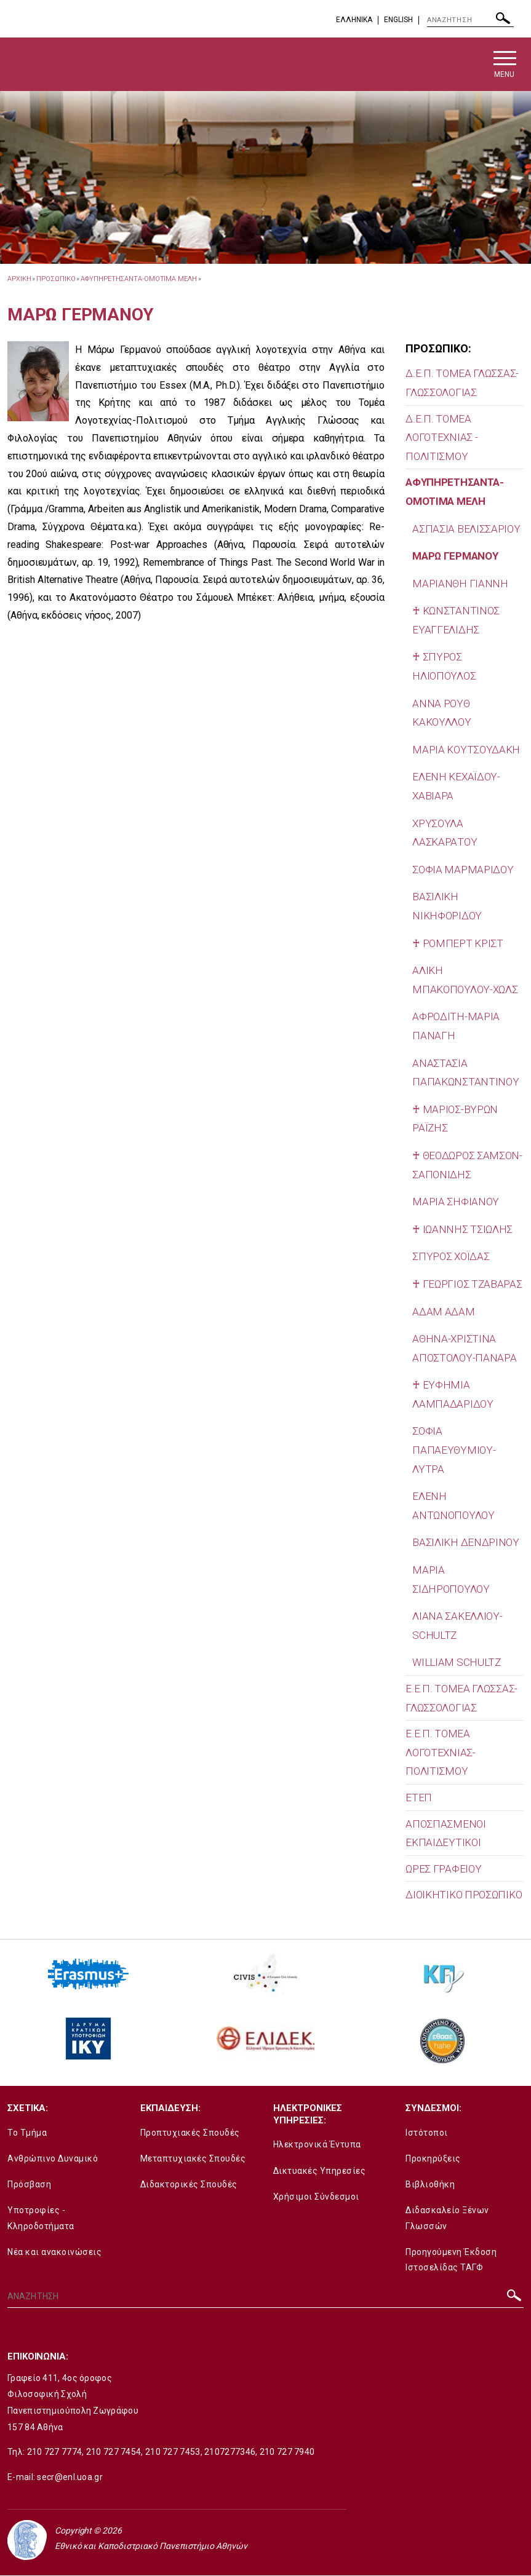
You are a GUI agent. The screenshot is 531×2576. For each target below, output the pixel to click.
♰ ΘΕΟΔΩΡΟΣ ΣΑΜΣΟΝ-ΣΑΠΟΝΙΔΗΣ (467, 1165)
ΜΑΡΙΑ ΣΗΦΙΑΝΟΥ (455, 1202)
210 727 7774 (54, 2452)
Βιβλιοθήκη (430, 2185)
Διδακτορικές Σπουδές (189, 2185)
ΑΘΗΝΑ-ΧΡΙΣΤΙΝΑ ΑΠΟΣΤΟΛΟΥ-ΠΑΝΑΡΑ (464, 1349)
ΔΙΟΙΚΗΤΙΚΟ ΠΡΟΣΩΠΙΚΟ (463, 1895)
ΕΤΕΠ (418, 1797)
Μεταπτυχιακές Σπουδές (193, 2158)
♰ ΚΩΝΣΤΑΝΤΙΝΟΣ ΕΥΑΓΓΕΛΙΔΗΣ (456, 620)
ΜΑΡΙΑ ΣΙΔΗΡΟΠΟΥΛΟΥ (450, 1580)
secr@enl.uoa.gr (70, 2477)
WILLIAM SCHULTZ (456, 1663)
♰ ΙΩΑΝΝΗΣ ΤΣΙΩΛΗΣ (462, 1229)
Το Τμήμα (27, 2133)
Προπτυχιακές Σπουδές (190, 2133)
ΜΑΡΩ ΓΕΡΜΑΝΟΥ (455, 556)
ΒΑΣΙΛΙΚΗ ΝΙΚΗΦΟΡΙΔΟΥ (447, 906)
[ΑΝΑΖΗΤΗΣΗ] (470, 20)
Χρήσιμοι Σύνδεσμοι (316, 2196)
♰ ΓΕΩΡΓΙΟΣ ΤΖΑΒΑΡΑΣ (467, 1284)
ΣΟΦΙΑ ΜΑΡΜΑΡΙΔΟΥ (462, 869)
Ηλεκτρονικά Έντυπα (317, 2145)
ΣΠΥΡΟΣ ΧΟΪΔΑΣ (450, 1257)
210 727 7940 (287, 2452)
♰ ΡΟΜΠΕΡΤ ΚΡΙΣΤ (457, 943)
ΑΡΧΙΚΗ (19, 279)
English (398, 19)
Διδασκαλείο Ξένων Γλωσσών (447, 2218)
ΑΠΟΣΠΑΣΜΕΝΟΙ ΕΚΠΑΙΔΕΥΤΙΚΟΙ (445, 1833)
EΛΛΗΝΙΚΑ (354, 19)
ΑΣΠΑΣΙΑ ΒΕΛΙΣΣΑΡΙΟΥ (466, 529)
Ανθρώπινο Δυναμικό (52, 2158)
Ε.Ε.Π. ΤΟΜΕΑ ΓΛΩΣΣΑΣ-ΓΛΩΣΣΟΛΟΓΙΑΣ (461, 1698)
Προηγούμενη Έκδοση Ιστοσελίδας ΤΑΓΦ (451, 2259)
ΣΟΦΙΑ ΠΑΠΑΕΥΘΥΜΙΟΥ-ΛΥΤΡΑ (453, 1450)
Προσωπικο (55, 279)
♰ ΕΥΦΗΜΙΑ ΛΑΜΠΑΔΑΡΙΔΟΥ (452, 1395)
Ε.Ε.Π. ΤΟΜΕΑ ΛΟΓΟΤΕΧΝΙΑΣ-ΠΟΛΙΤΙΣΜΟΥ (440, 1753)
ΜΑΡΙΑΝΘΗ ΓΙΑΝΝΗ (460, 583)
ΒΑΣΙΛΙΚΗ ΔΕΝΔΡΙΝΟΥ (465, 1543)
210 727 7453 (173, 2452)
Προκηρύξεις (433, 2158)
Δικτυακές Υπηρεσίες (319, 2171)
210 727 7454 (114, 2452)
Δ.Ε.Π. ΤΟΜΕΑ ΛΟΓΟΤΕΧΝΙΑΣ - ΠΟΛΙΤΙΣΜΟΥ (441, 437)
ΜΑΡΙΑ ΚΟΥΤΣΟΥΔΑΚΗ (466, 749)
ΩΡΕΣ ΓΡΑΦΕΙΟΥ (443, 1869)
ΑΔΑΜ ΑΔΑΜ (443, 1312)
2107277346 (229, 2452)
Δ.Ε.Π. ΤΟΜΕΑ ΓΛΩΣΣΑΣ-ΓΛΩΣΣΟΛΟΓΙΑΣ (462, 383)
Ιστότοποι (426, 2133)
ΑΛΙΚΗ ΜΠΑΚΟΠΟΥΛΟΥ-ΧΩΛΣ (464, 980)
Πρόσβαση (29, 2185)
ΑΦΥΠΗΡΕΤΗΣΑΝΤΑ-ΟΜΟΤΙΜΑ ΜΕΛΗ (138, 279)
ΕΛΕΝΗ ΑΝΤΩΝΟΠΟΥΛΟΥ (453, 1506)
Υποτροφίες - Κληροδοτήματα (40, 2218)
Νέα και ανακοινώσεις (54, 2252)
